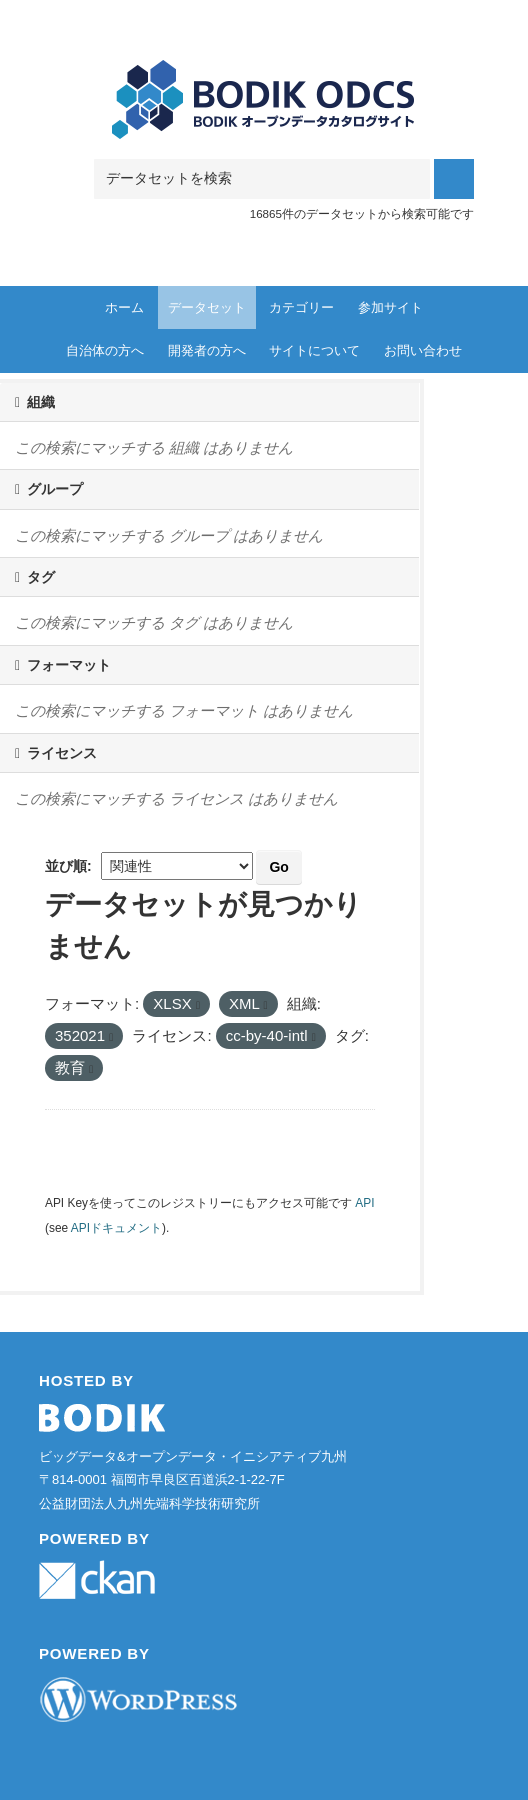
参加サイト (390, 307)
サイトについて (314, 350)
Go (278, 867)
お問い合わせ (423, 350)
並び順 (66, 866)
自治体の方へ (105, 350)
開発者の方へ (207, 350)
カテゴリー (301, 307)
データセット (207, 307)
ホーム (124, 307)
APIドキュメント (116, 1228)
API (364, 1203)
